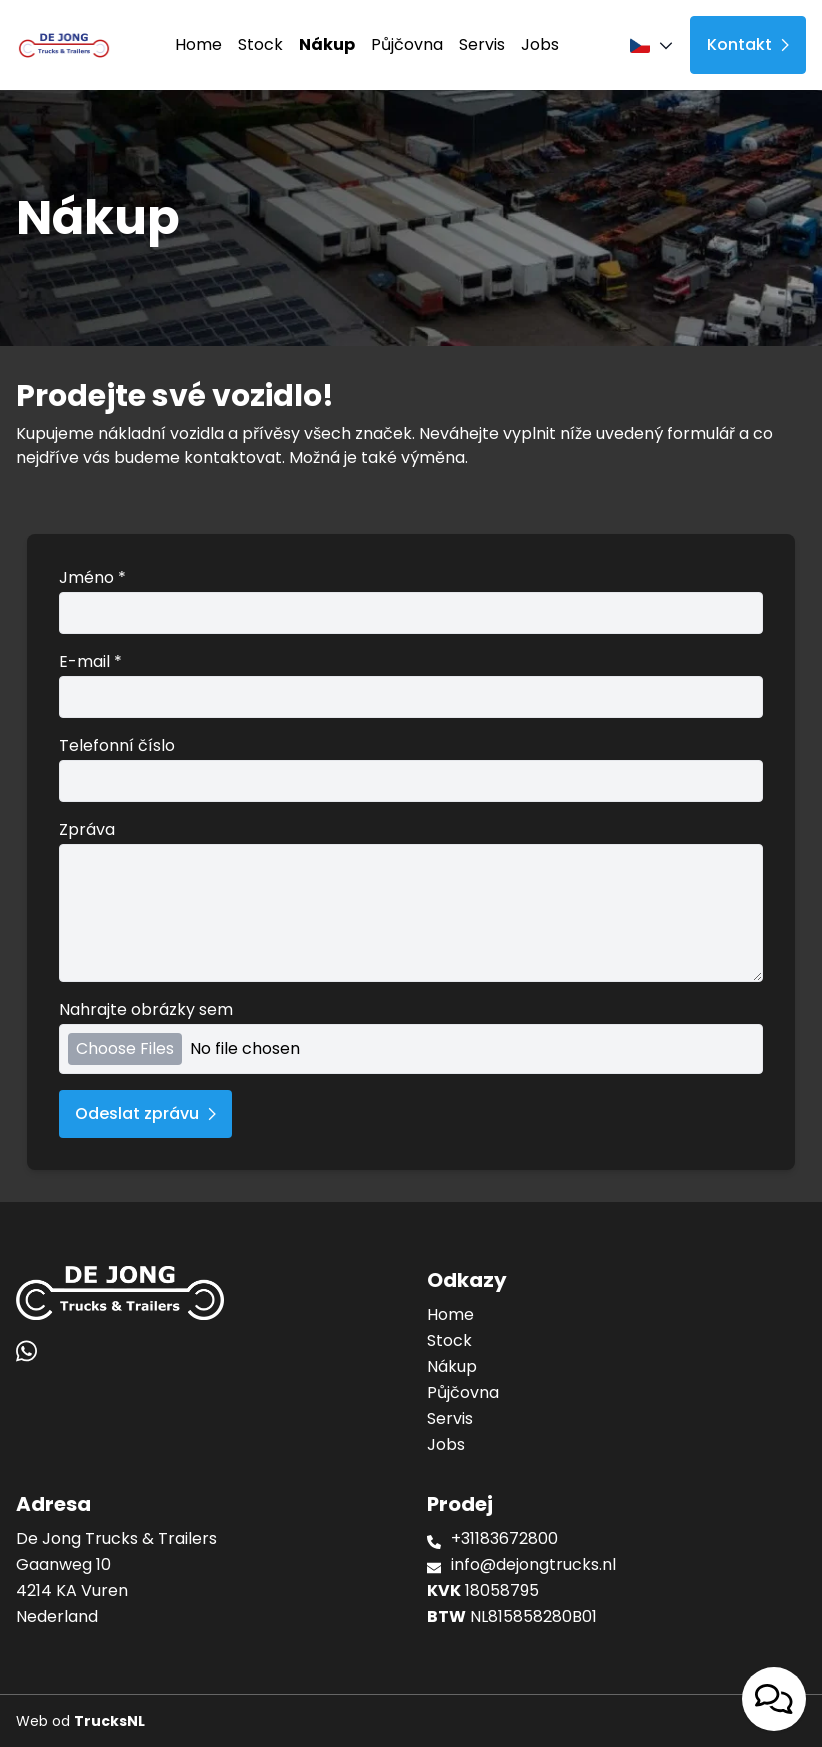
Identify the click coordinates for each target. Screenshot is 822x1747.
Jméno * (411, 600)
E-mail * (411, 684)
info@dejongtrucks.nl (533, 1564)
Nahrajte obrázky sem (411, 1036)
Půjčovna (407, 44)
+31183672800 (504, 1538)
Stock (260, 44)
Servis (482, 44)
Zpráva (411, 900)
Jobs (540, 44)
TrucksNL (109, 1721)
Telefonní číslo (411, 768)
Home (198, 44)
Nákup (327, 44)
